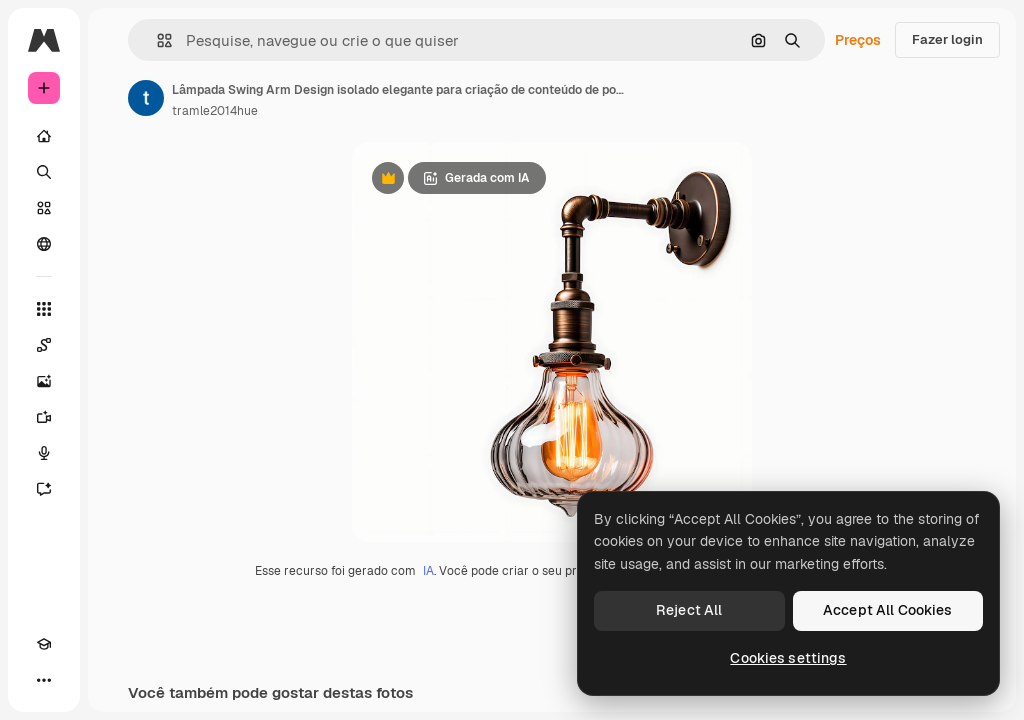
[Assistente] (44, 489)
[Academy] (44, 644)
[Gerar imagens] (44, 381)
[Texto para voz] (44, 453)
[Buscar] (44, 172)
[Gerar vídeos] (44, 417)
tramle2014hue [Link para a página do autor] (215, 111)
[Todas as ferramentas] (44, 309)
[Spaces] (44, 345)
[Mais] (44, 680)
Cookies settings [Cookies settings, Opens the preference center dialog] (788, 658)
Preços (858, 40)
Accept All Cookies (888, 610)
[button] (156, 40)
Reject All (689, 610)
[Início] (44, 136)
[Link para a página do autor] (146, 98)
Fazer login (947, 39)
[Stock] (44, 208)
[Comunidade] (44, 244)
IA (428, 571)
